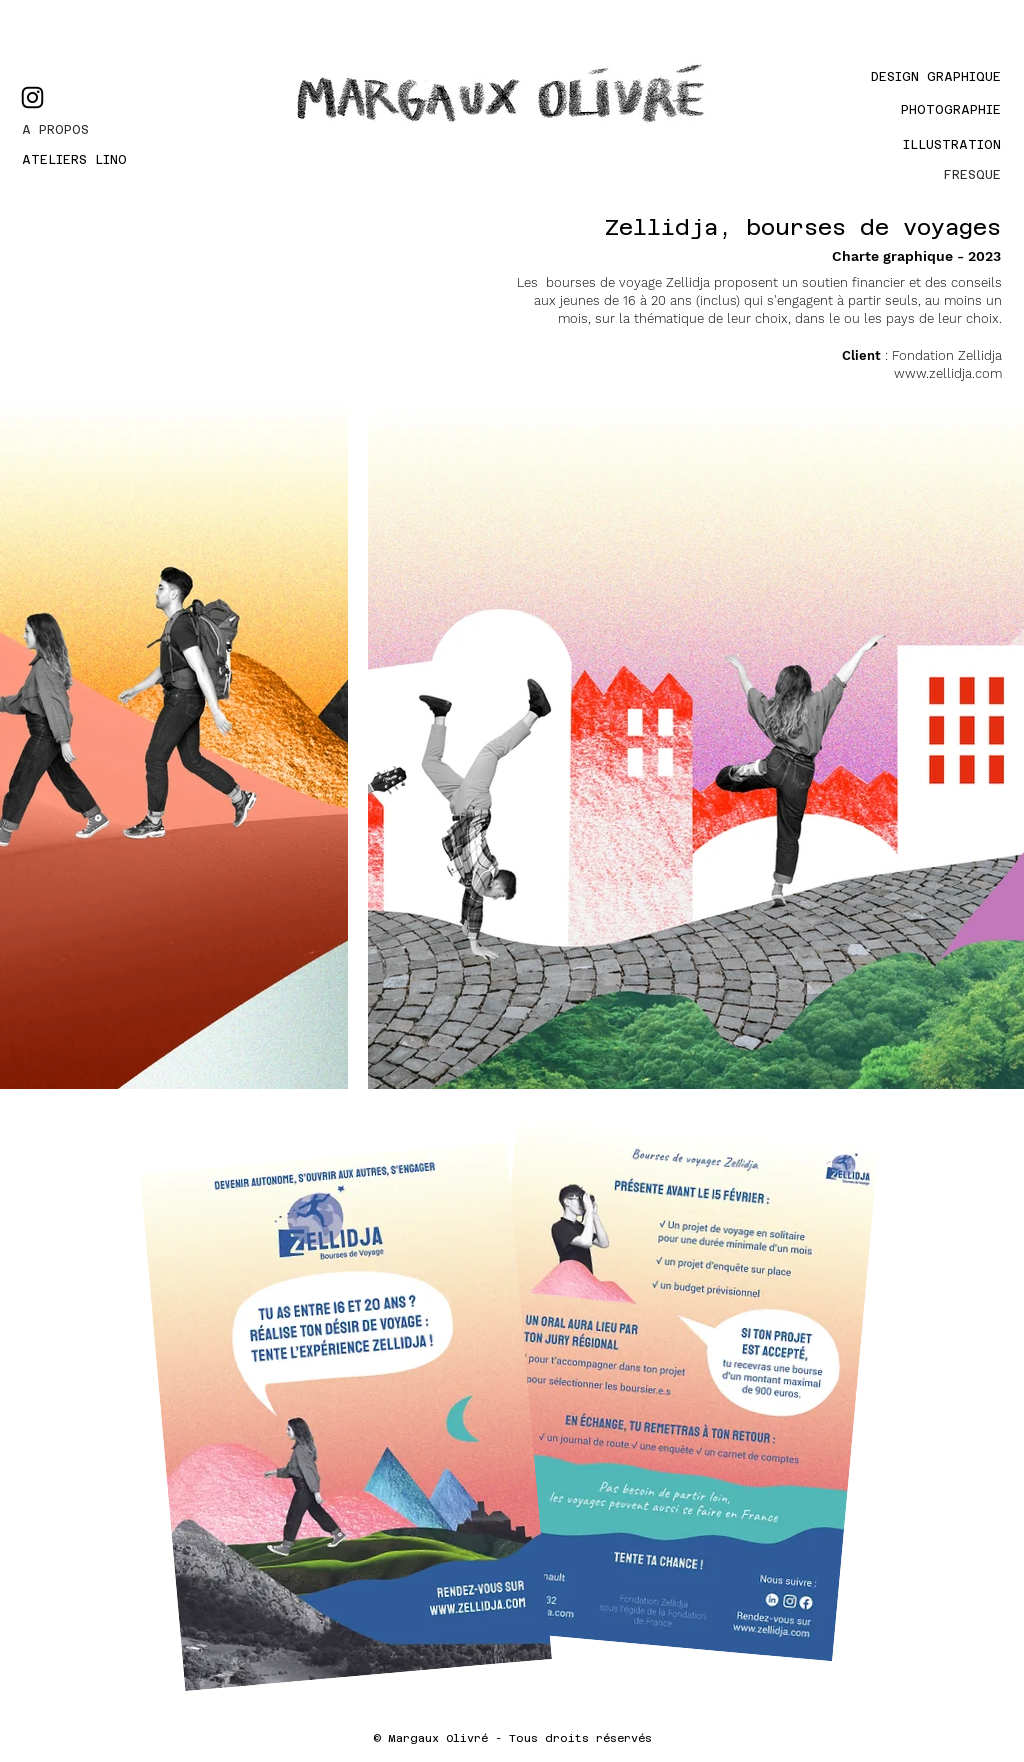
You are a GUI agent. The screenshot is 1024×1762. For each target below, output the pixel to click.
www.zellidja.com (948, 373)
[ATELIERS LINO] (94, 160)
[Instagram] (32, 97)
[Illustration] (945, 145)
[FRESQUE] (933, 175)
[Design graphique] (914, 77)
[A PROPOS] (94, 130)
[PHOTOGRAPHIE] (933, 110)
